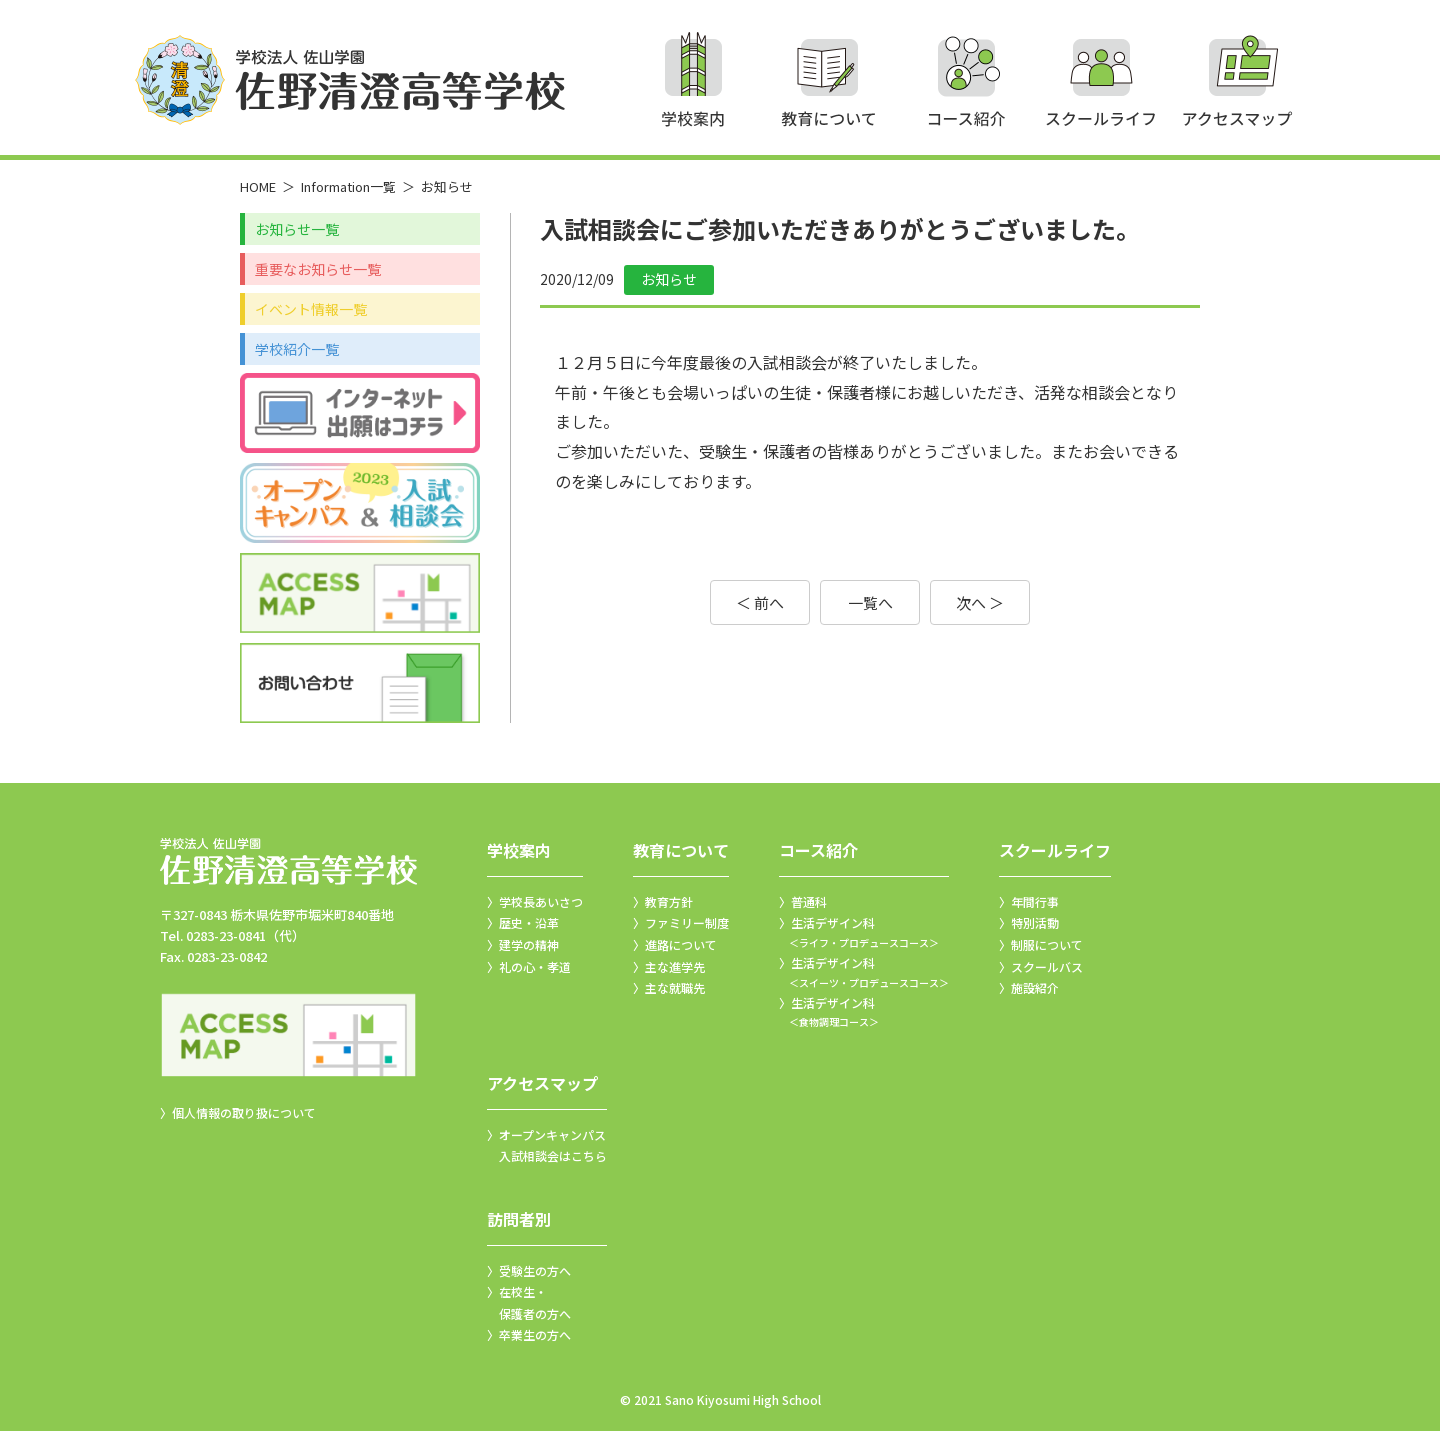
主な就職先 (675, 987)
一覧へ (870, 602)
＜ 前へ (760, 602)
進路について (681, 944)
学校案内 (519, 850)
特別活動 (1035, 922)
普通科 (809, 901)
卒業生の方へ (535, 1334)
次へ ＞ (980, 602)
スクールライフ (1055, 850)
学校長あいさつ (541, 901)
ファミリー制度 (687, 922)
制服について (1047, 944)
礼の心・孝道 (535, 966)
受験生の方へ (535, 1270)
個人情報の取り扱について (244, 1112)
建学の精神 (529, 944)
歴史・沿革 (529, 922)
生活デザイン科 (864, 933)
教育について (681, 850)
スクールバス (1047, 966)
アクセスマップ (542, 1083)
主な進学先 (675, 966)
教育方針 (669, 901)
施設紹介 (1035, 987)
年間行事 (1035, 901)
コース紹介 (818, 850)
